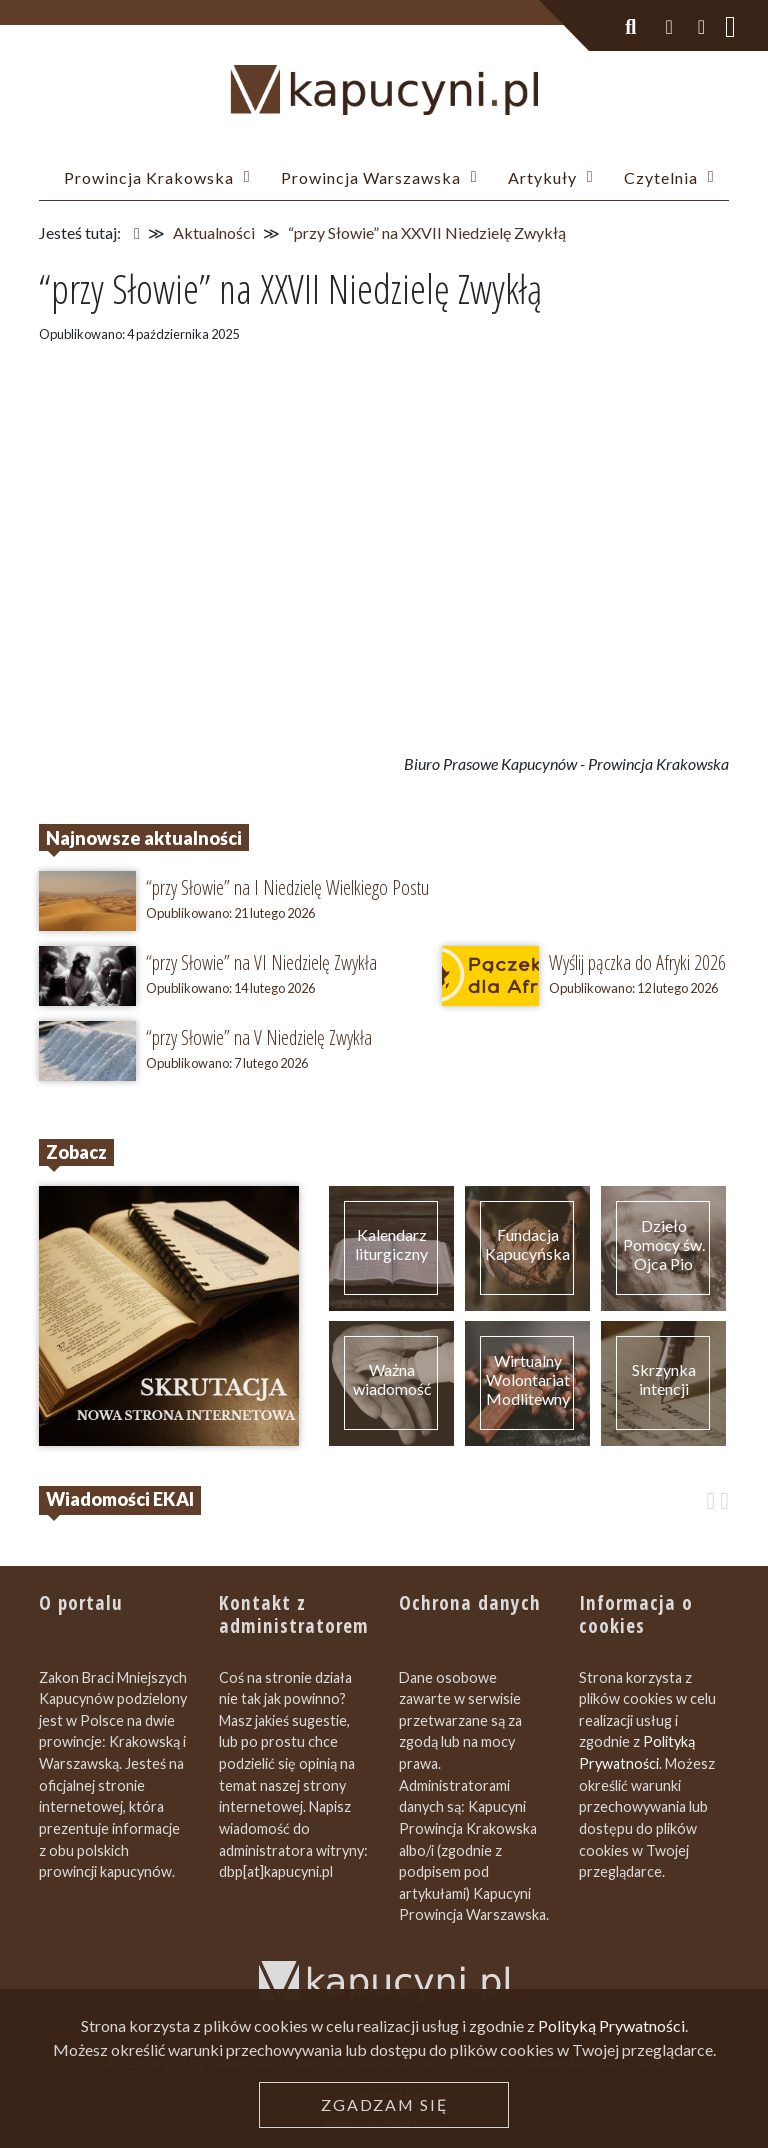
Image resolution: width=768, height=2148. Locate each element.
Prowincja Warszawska (371, 177)
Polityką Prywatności (611, 2025)
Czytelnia (661, 177)
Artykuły (542, 177)
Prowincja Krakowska (149, 177)
